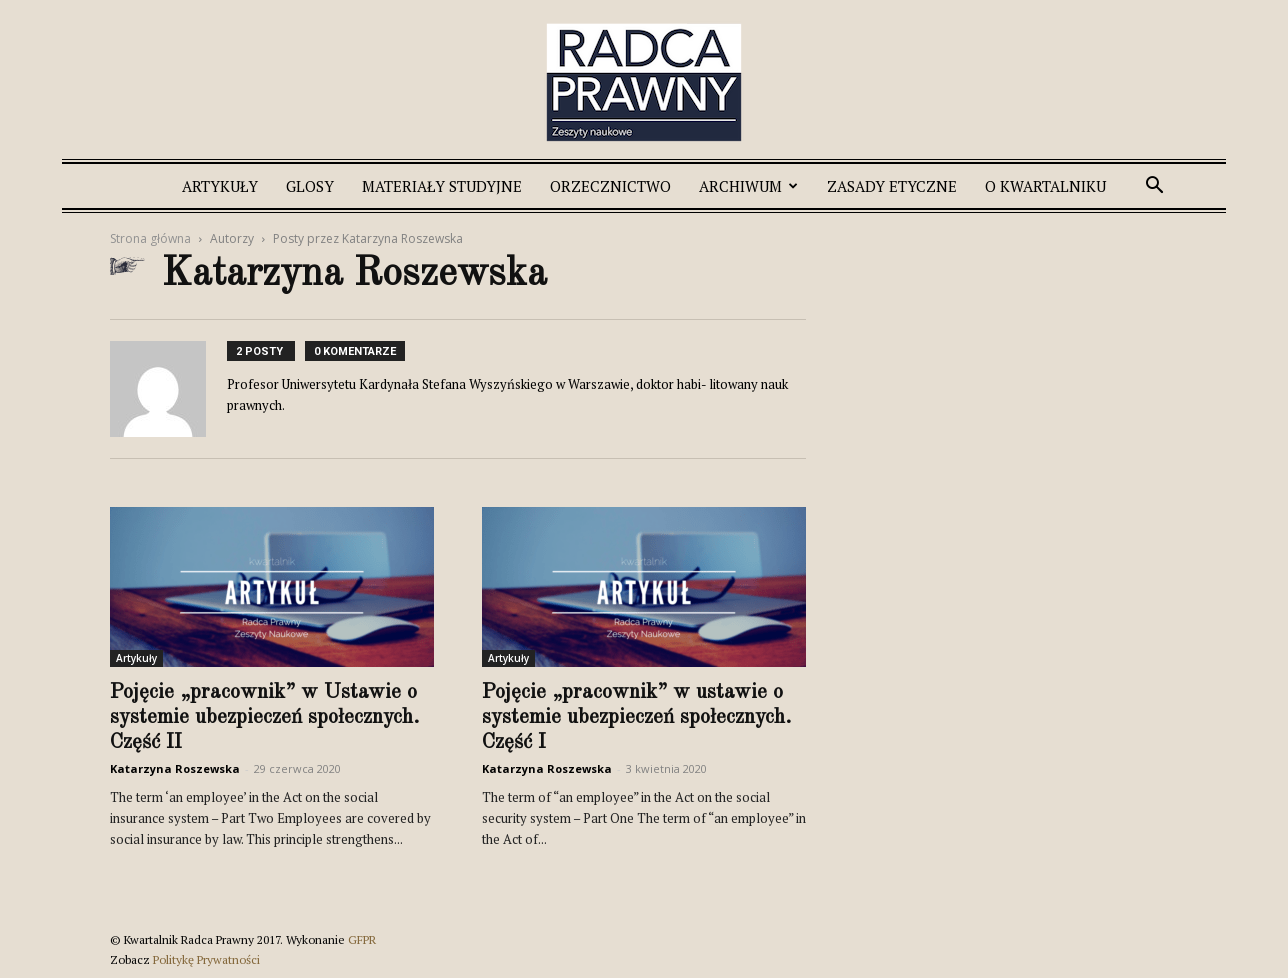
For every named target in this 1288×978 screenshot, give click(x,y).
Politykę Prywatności (206, 959)
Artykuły (220, 186)
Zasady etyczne (892, 186)
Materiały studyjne (442, 186)
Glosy (310, 186)
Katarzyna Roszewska (175, 768)
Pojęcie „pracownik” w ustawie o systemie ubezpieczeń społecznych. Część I (636, 717)
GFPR (362, 939)
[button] (1154, 187)
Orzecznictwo (610, 186)
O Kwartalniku (1045, 186)
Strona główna (150, 238)
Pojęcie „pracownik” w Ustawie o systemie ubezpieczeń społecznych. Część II (264, 717)
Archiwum (748, 186)
